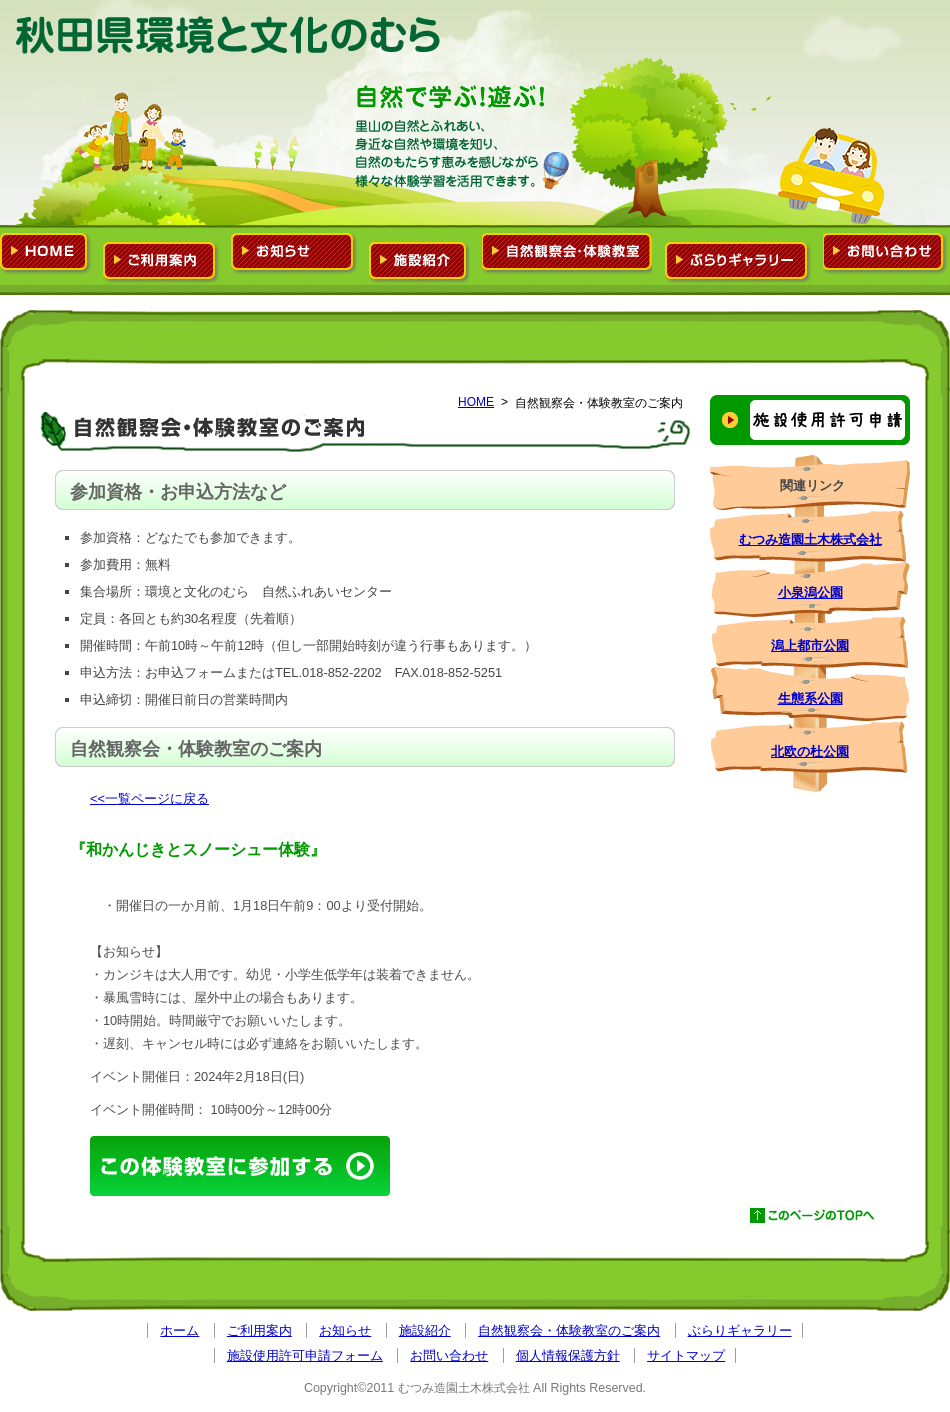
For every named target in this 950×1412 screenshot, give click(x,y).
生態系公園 (810, 698)
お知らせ (294, 254)
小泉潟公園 (810, 592)
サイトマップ (686, 1355)
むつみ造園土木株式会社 (810, 539)
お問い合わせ (886, 254)
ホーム (46, 254)
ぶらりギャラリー (738, 258)
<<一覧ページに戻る (149, 798)
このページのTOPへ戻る (815, 1216)
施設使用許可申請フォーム (810, 420)
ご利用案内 (161, 258)
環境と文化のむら (230, 35)
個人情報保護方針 (568, 1355)
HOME (476, 402)
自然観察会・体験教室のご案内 (567, 254)
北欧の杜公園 (810, 751)
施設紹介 (420, 258)
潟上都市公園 (810, 645)
